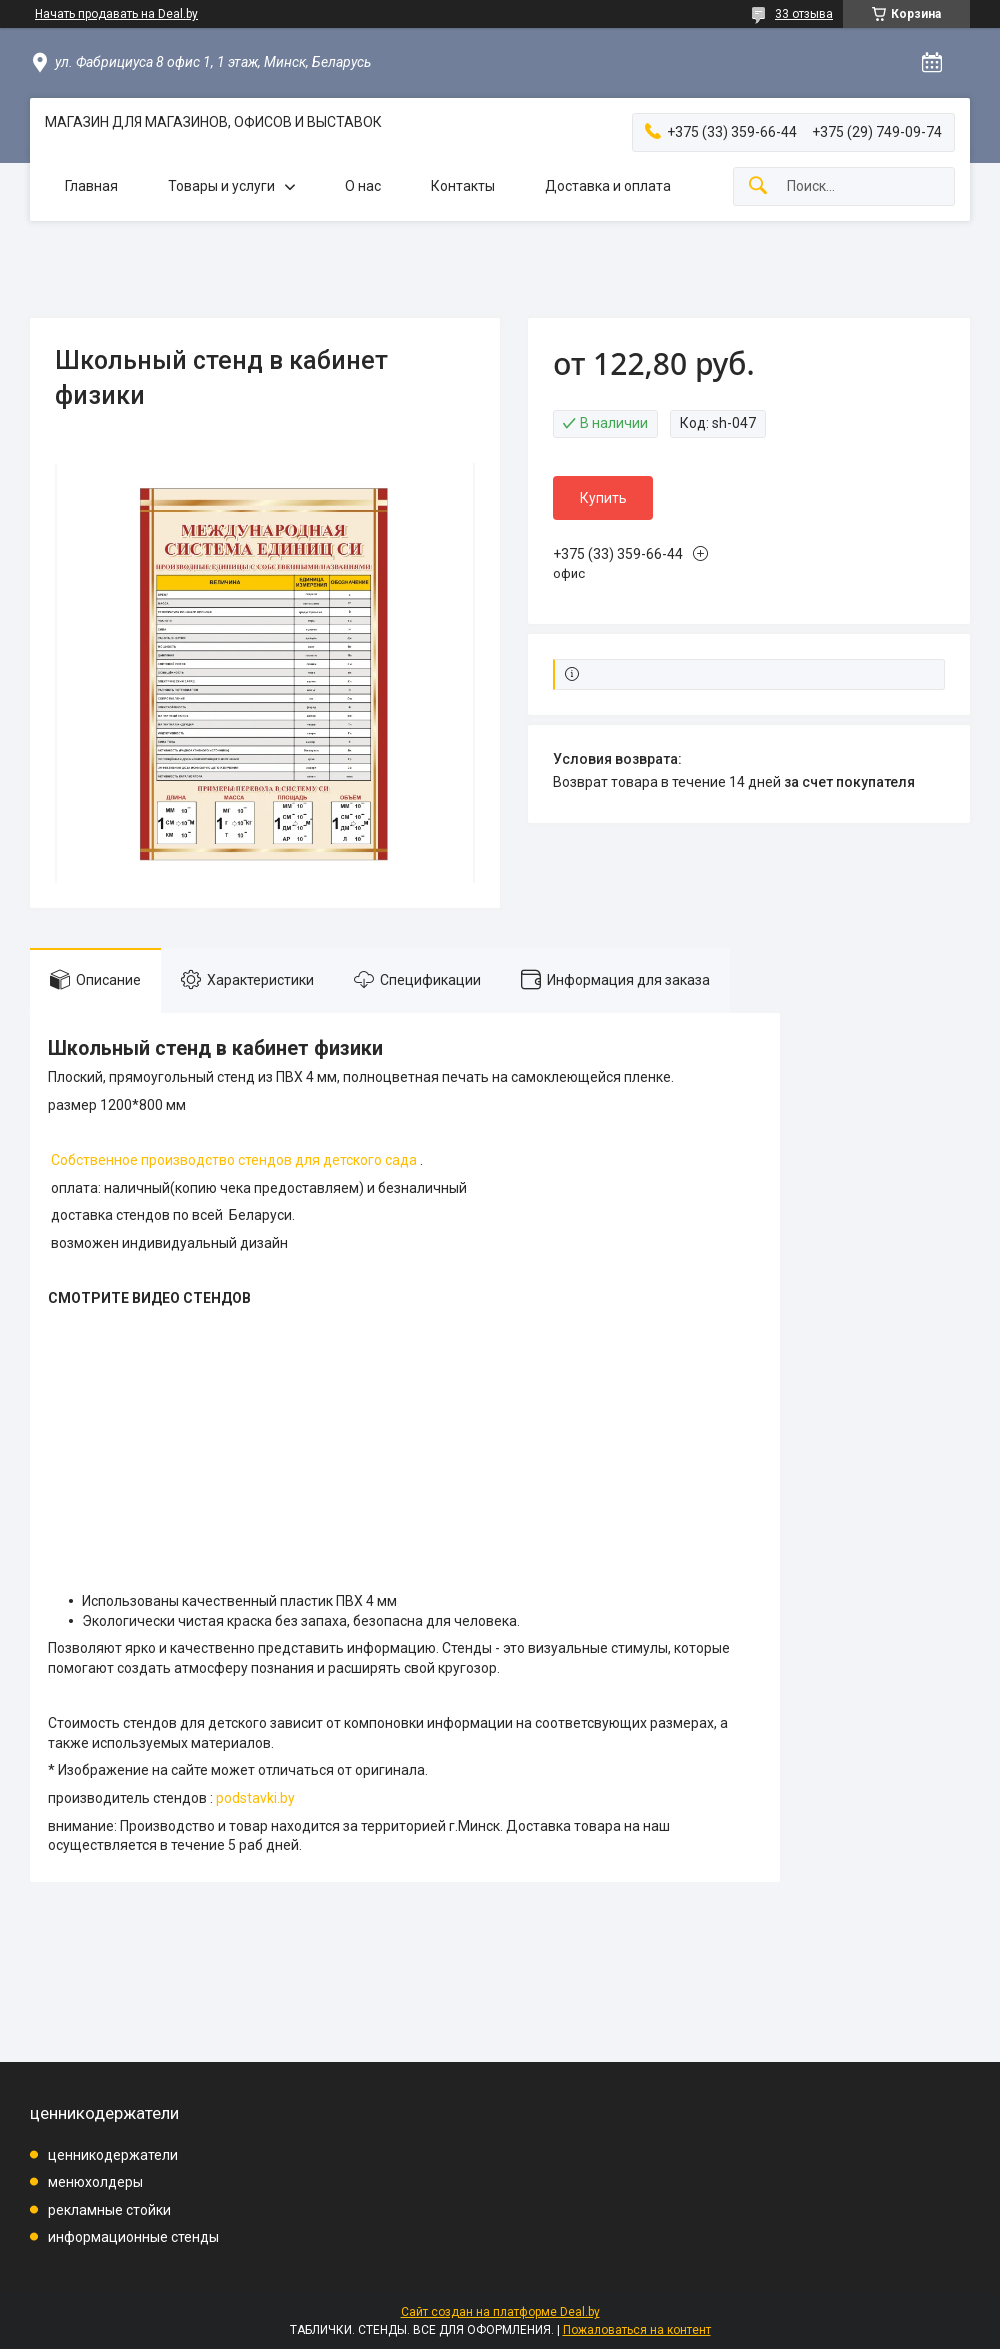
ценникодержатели (113, 2155)
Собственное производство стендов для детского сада (234, 1160)
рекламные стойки (109, 2210)
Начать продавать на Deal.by (116, 14)
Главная (91, 186)
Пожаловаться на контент (637, 2330)
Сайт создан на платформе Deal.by (500, 2312)
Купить (603, 498)
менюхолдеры (95, 2182)
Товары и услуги (221, 186)
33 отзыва (804, 14)
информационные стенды (133, 2237)
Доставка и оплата (608, 186)
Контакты (463, 186)
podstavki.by (255, 1798)
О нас (363, 186)
